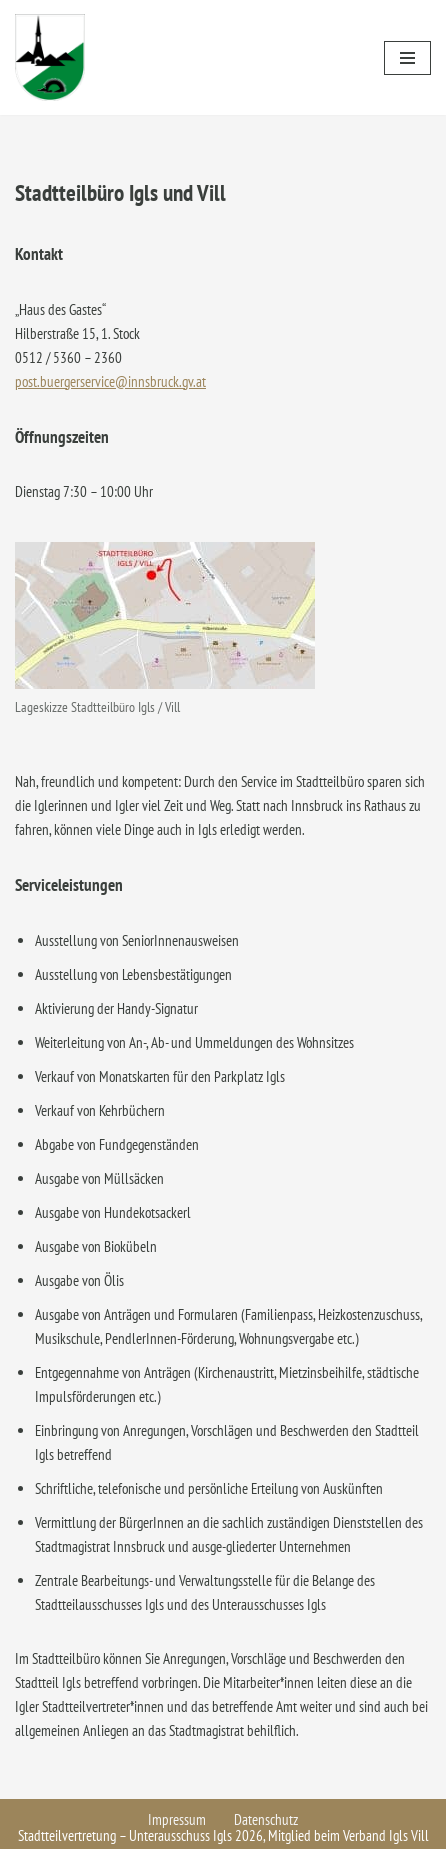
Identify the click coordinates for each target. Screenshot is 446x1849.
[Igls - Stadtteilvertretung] (50, 57)
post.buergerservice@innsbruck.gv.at (110, 381)
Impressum (177, 1819)
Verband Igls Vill (386, 1835)
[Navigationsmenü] (407, 58)
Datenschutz (266, 1819)
